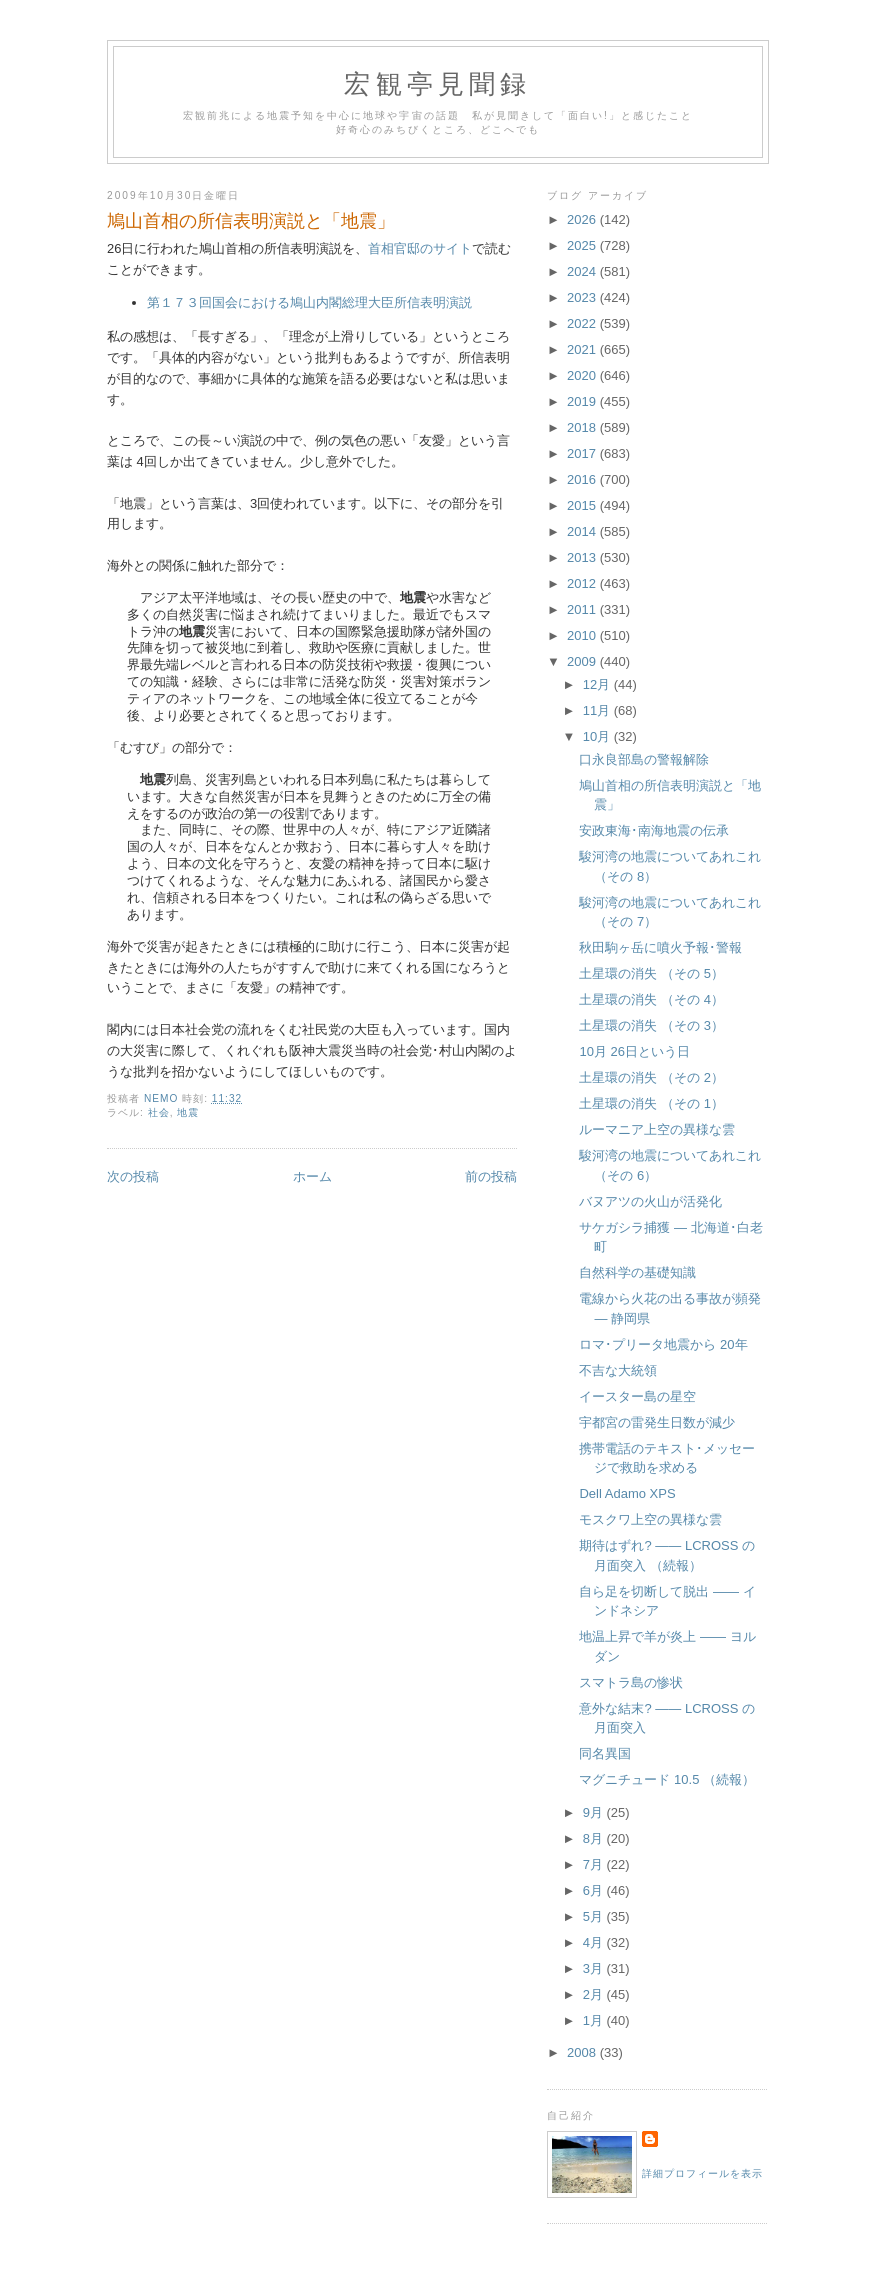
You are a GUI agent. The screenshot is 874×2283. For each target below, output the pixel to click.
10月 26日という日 (634, 1051)
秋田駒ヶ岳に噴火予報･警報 (660, 947)
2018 (583, 427)
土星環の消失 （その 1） (651, 1103)
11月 (598, 710)
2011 (583, 609)
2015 (583, 505)
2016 (583, 479)
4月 (595, 1942)
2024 (583, 271)
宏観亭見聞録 (437, 84)
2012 (583, 583)
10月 (598, 736)
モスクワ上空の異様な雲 (650, 1519)
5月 (595, 1916)
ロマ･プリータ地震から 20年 (663, 1344)
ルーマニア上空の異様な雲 (657, 1129)
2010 (583, 635)
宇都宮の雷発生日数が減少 (657, 1422)
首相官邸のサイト (420, 248)
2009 (583, 661)
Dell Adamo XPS (627, 1493)
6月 (595, 1890)
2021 (583, 349)
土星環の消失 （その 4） (651, 999)
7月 (595, 1864)
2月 (595, 1994)
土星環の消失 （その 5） (651, 973)
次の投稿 (133, 1176)
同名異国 (605, 1753)
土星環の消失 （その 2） (651, 1077)
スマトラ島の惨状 (631, 1682)
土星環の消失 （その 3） (651, 1025)
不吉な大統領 (618, 1370)
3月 (595, 1968)
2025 (583, 245)
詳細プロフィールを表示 (702, 2173)
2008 (583, 2052)
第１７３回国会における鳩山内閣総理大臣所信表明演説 (309, 302)
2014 (583, 531)
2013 (583, 557)
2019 (583, 401)
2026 (583, 219)
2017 (583, 453)
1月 (595, 2020)
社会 (159, 1112)
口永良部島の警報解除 (644, 759)
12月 (598, 684)
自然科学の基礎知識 (637, 1272)
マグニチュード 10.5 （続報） (667, 1779)
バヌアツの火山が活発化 (650, 1201)
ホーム (312, 1176)
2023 (583, 297)
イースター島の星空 (637, 1396)
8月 (595, 1838)
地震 (188, 1112)
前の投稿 (491, 1176)
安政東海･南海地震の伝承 (654, 830)
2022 (583, 323)
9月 (595, 1812)
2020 (583, 375)
